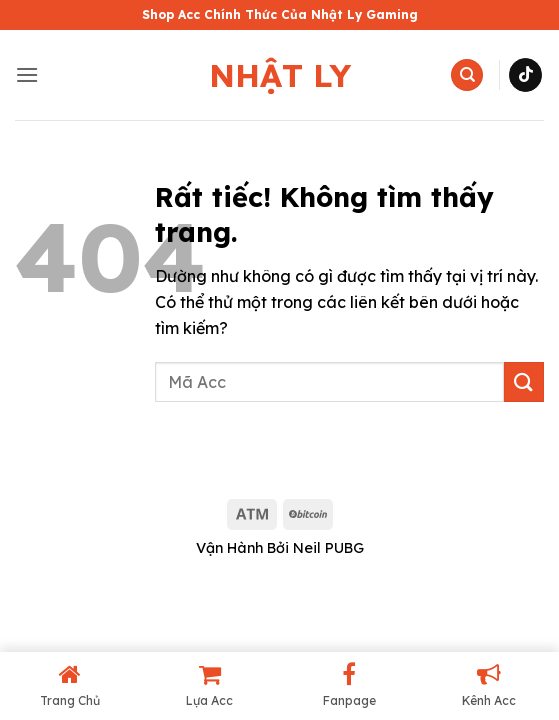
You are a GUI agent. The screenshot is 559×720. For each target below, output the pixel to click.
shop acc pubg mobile (85, 465)
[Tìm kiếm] (467, 75)
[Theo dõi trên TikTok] (525, 75)
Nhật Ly (280, 75)
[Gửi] (524, 381)
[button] (27, 74)
